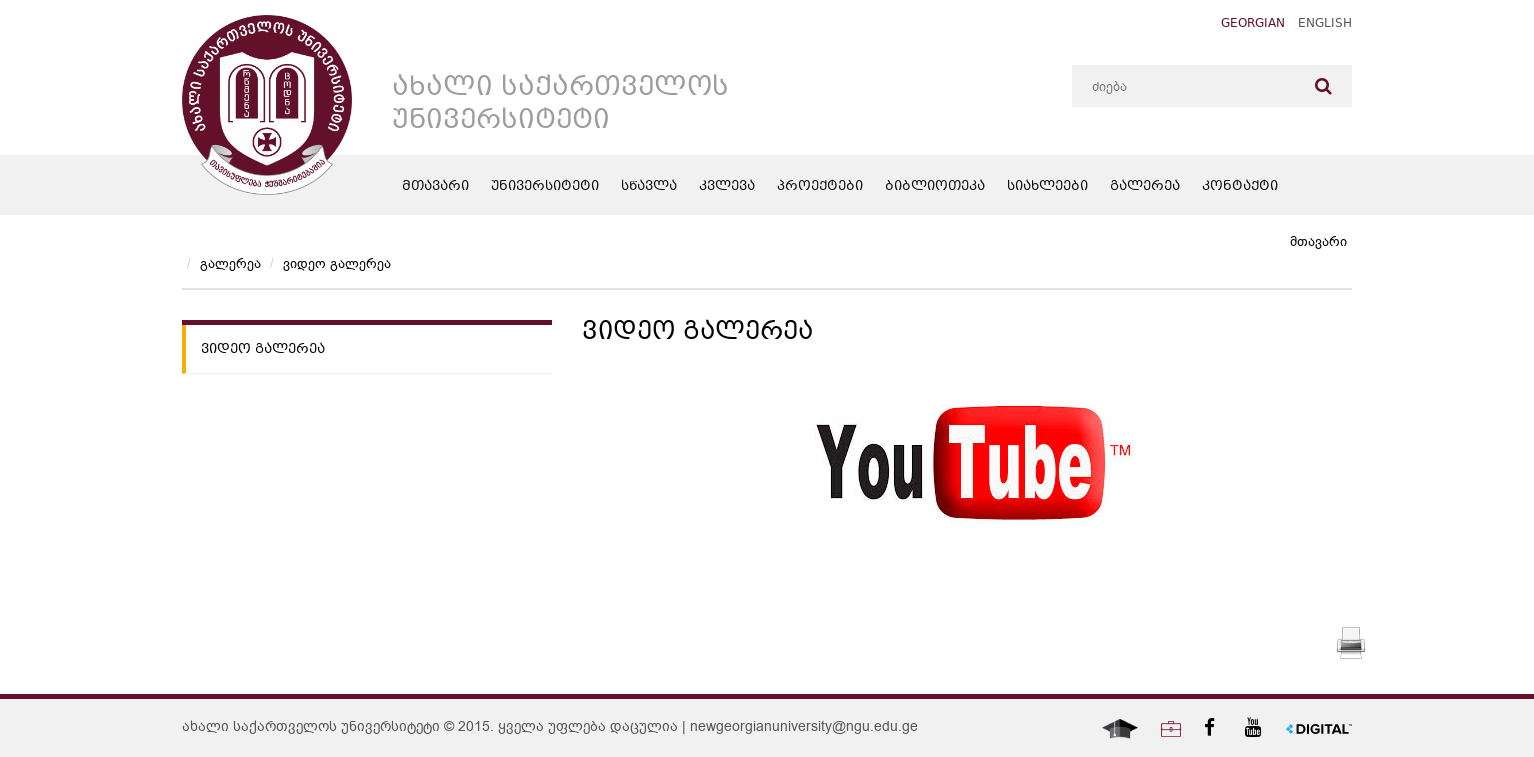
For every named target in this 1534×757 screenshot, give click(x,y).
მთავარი (435, 187)
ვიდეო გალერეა (337, 263)
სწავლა (649, 187)
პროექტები (820, 187)
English (1325, 24)
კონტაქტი (1240, 187)
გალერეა (1145, 187)
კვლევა (727, 187)
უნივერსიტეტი (545, 187)
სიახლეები (1047, 187)
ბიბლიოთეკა (935, 187)
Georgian (1253, 24)
